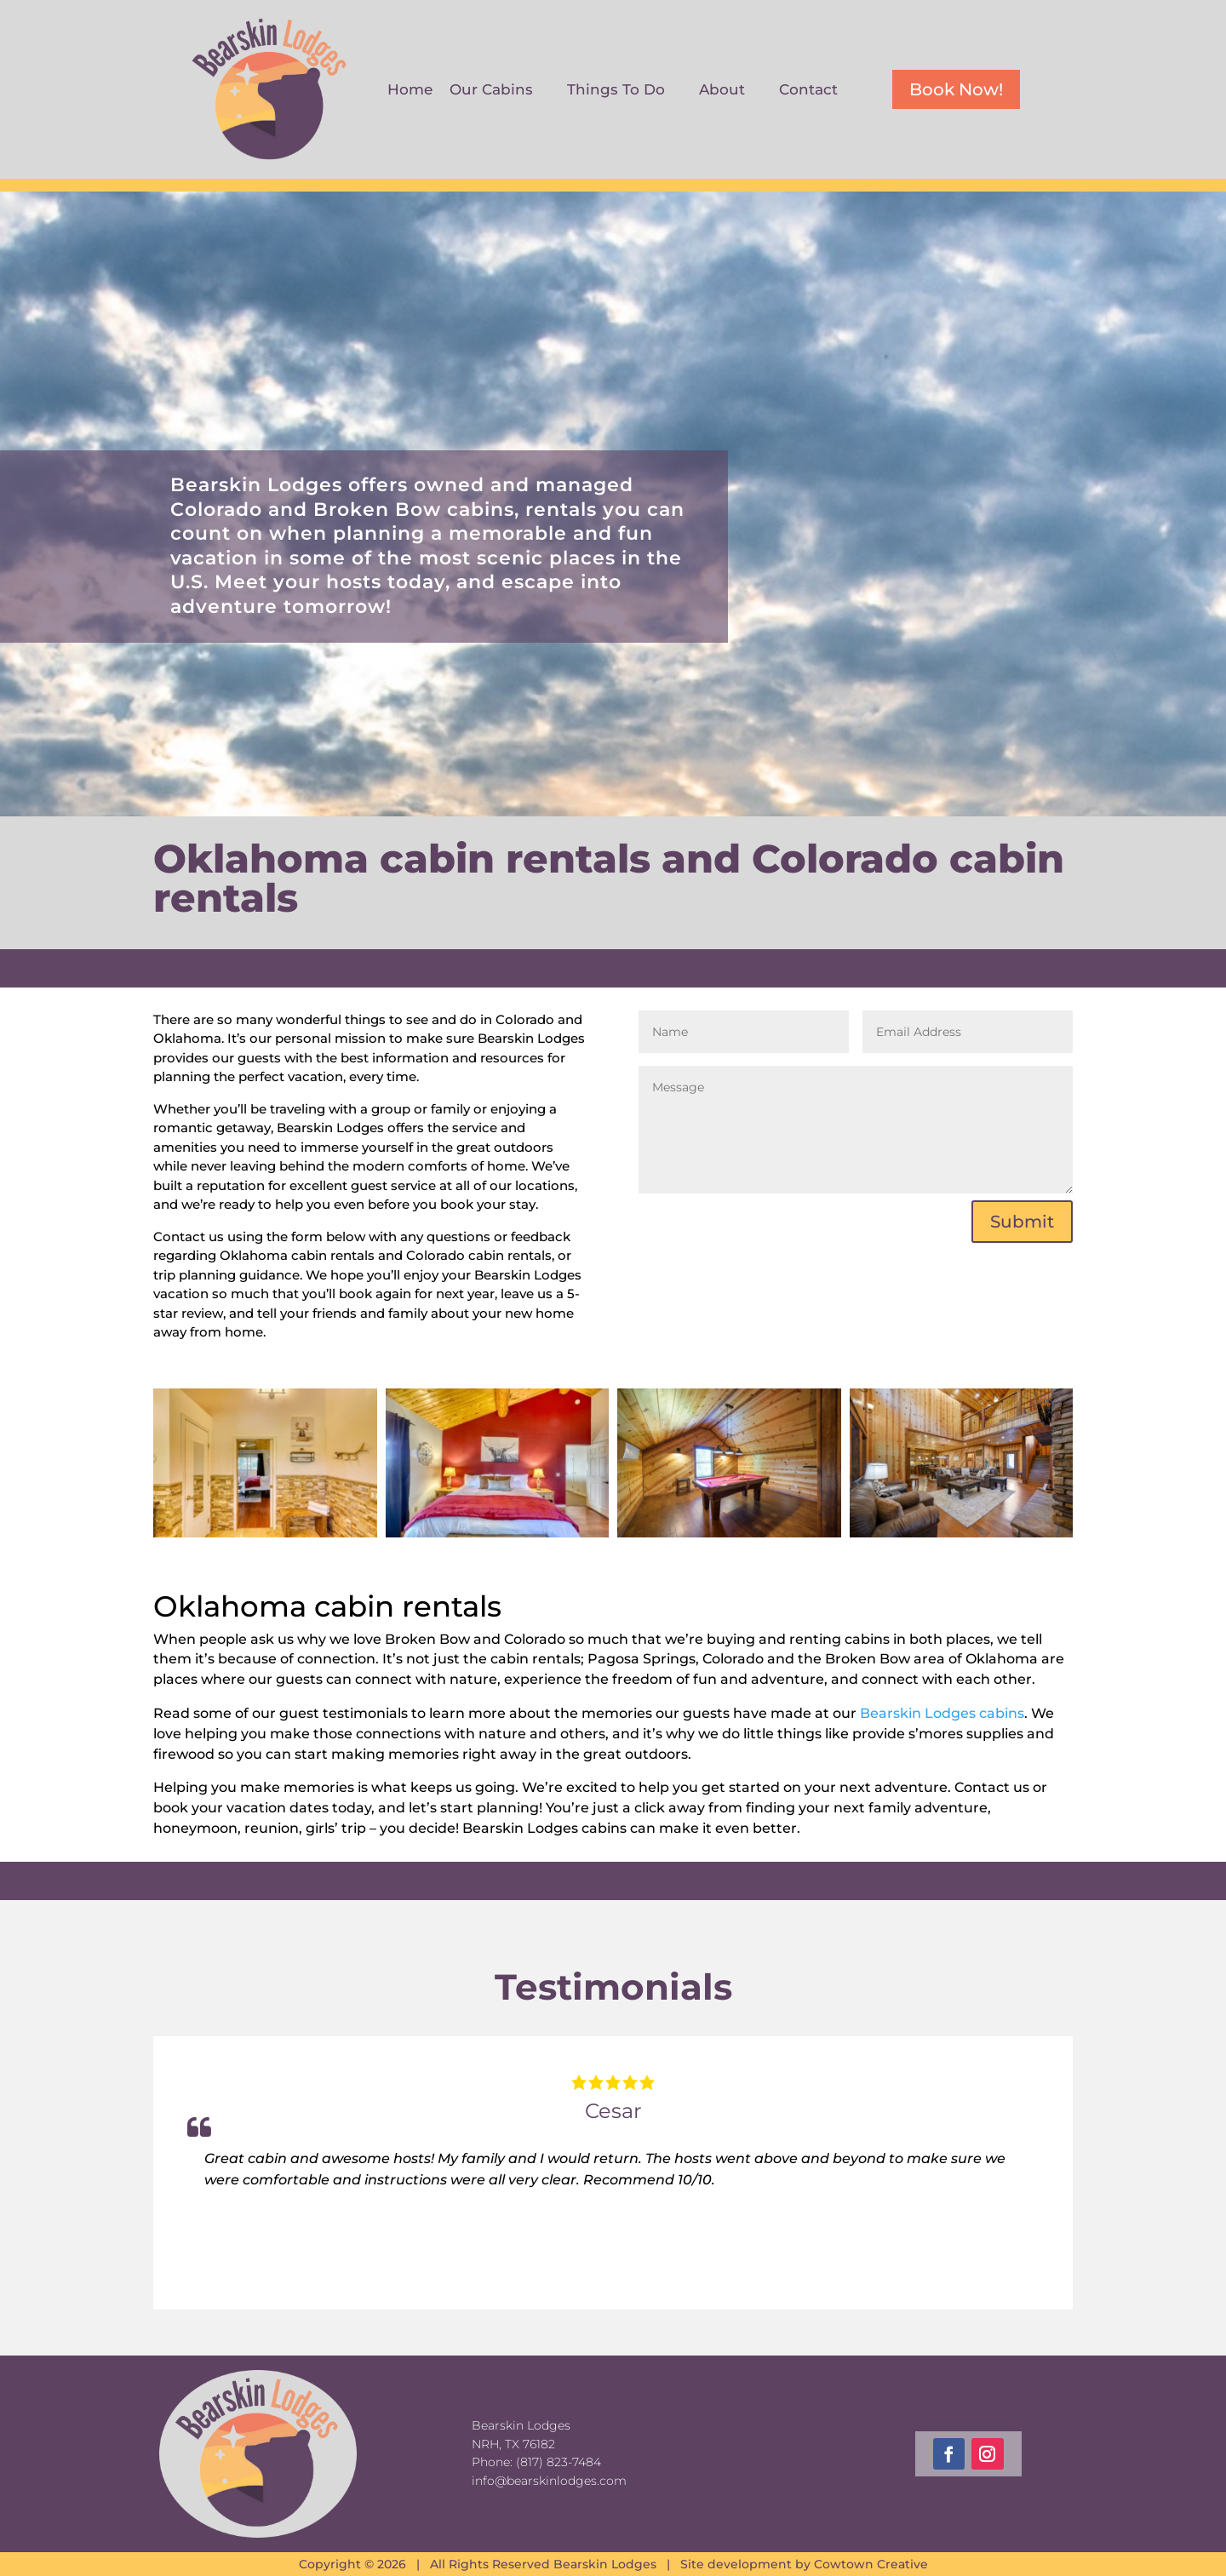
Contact (808, 90)
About (722, 90)
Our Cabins (491, 90)
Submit (1022, 1221)
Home (410, 90)
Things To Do (616, 90)
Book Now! (956, 89)
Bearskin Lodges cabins (942, 1713)
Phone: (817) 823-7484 (536, 2462)
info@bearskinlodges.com (549, 2480)
